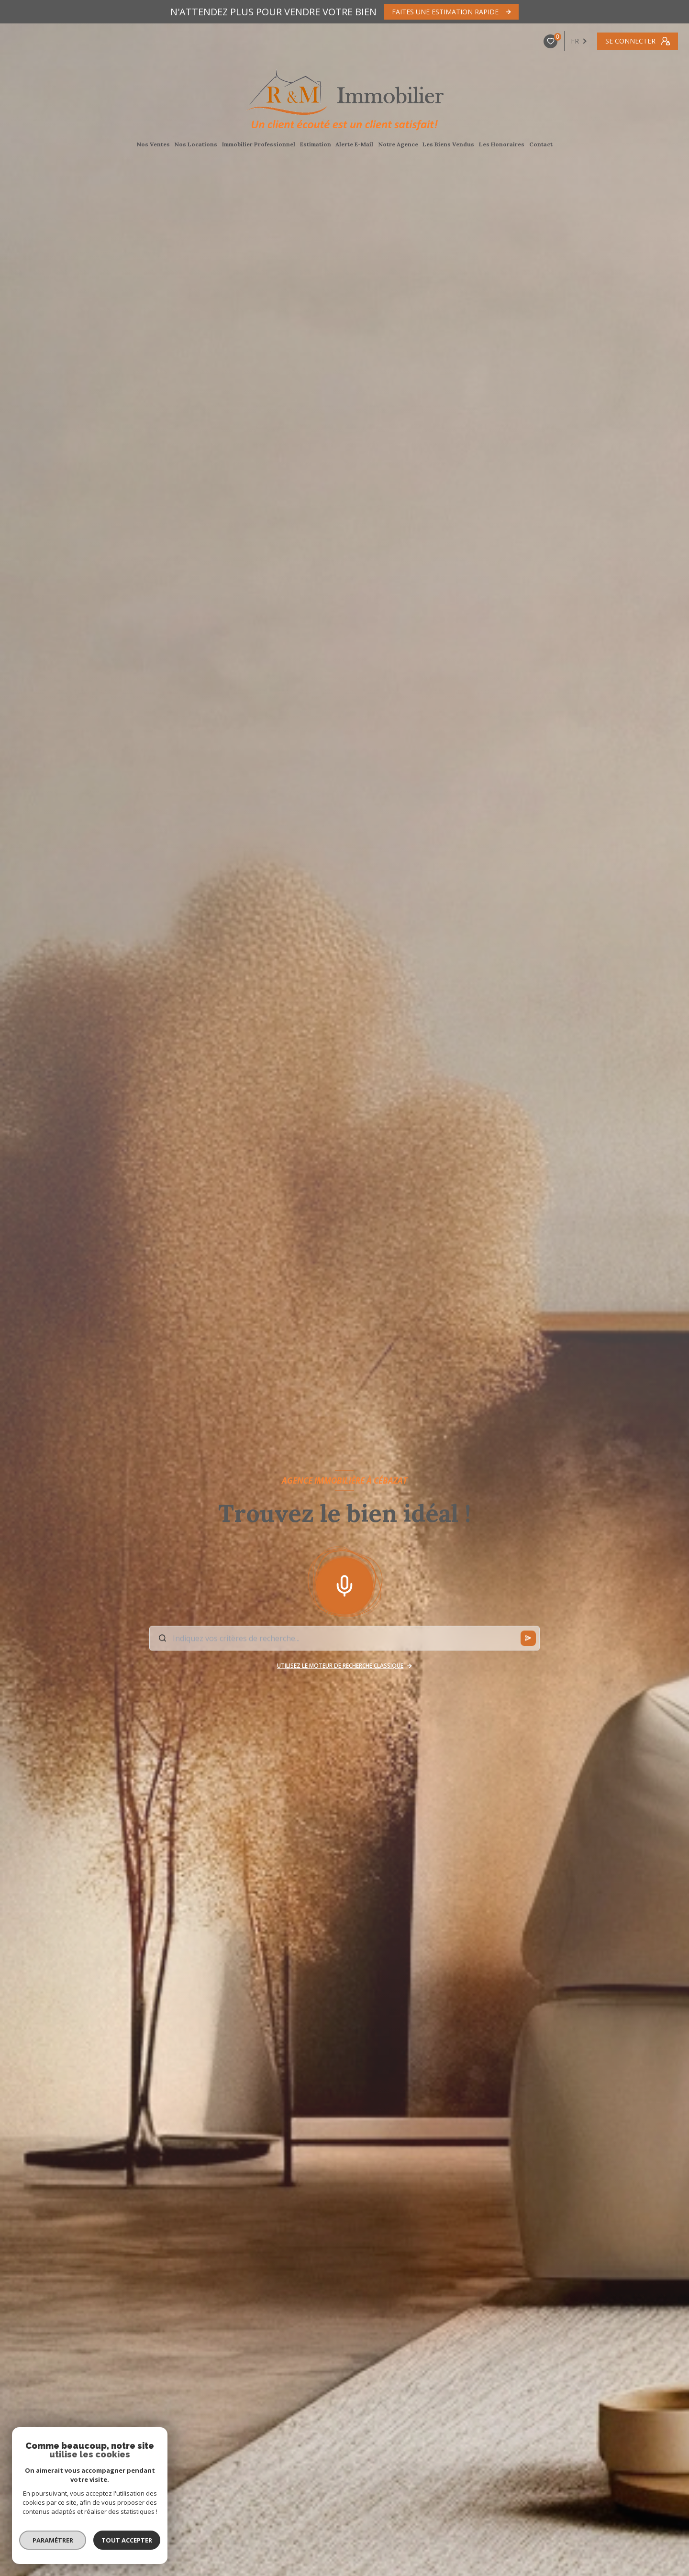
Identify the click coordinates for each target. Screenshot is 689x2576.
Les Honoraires (501, 144)
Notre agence (398, 144)
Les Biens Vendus (449, 144)
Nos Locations (196, 144)
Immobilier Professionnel (258, 144)
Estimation (315, 144)
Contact (541, 144)
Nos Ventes (153, 144)
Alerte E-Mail (355, 144)
